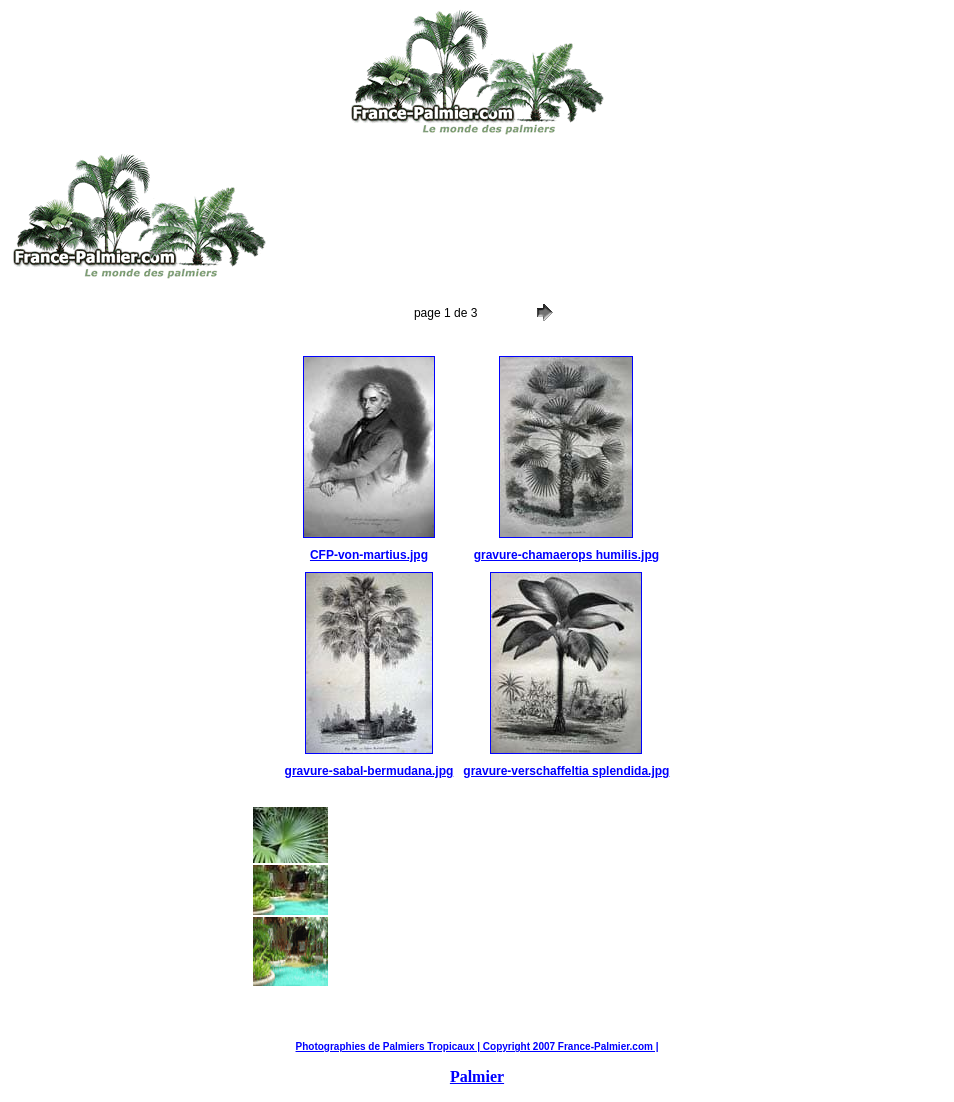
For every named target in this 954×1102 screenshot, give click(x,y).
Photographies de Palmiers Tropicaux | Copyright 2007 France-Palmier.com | (477, 1046)
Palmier (477, 1076)
